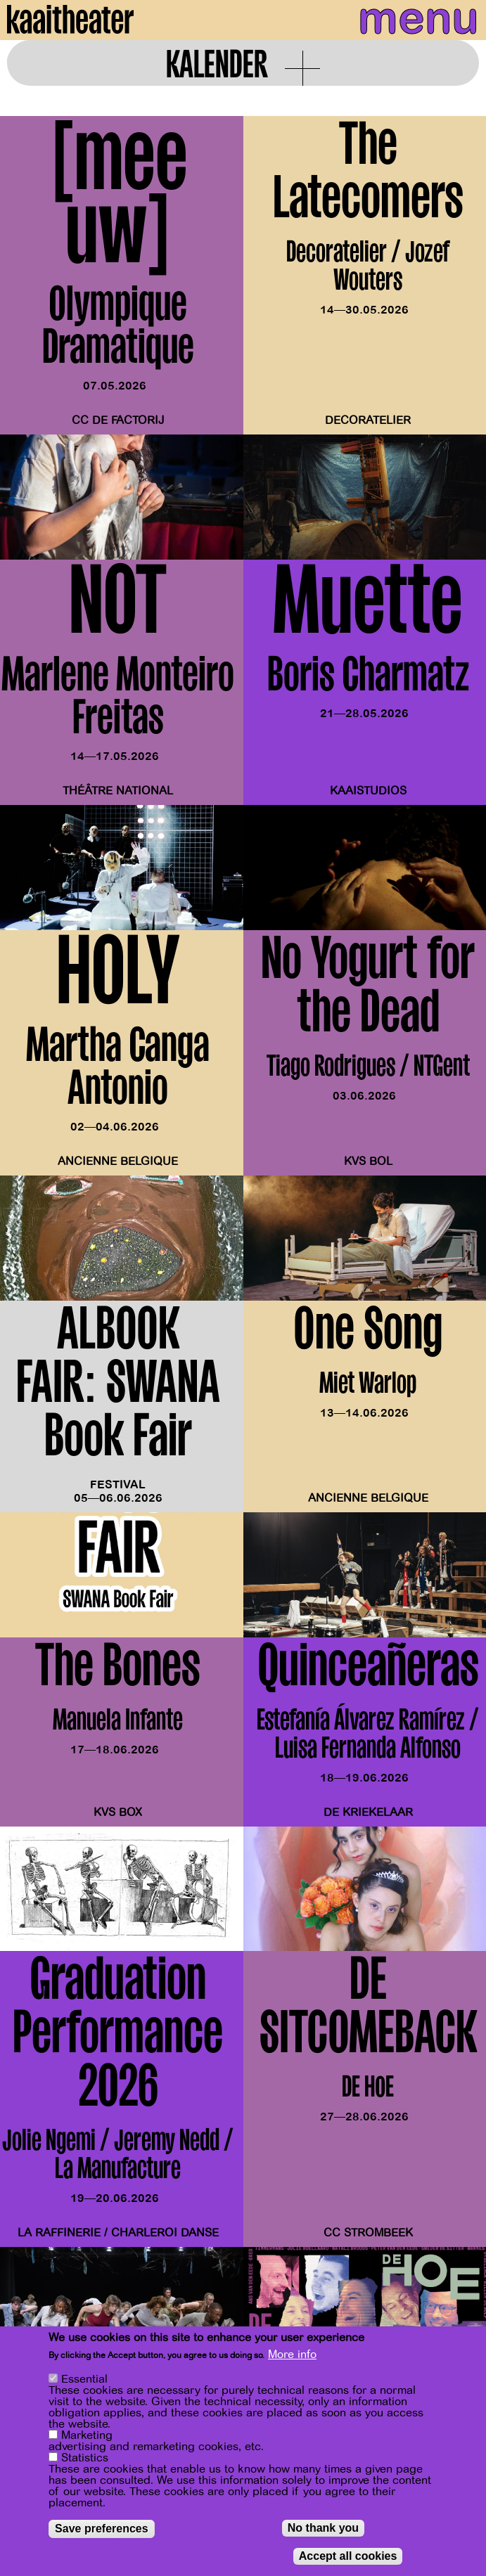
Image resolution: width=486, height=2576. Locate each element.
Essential (84, 2379)
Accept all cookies (348, 2556)
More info (292, 2354)
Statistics (84, 2458)
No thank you (323, 2528)
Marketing (87, 2435)
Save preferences (101, 2529)
